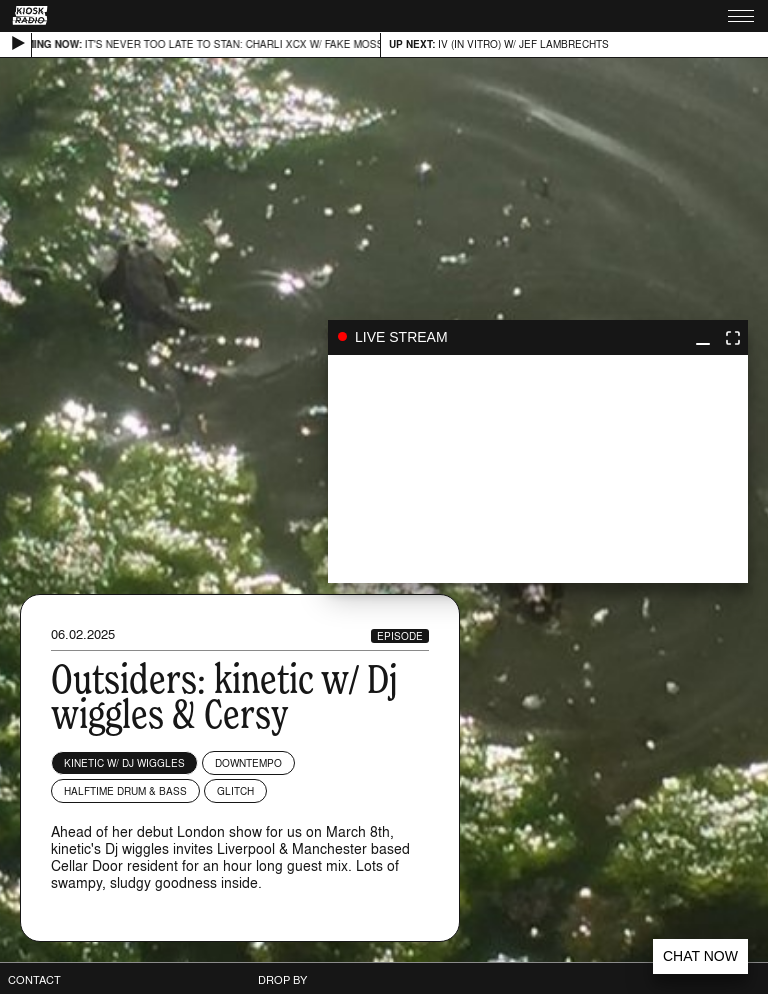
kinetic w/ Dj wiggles (124, 763)
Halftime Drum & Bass (125, 791)
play (538, 469)
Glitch (235, 791)
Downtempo (248, 763)
